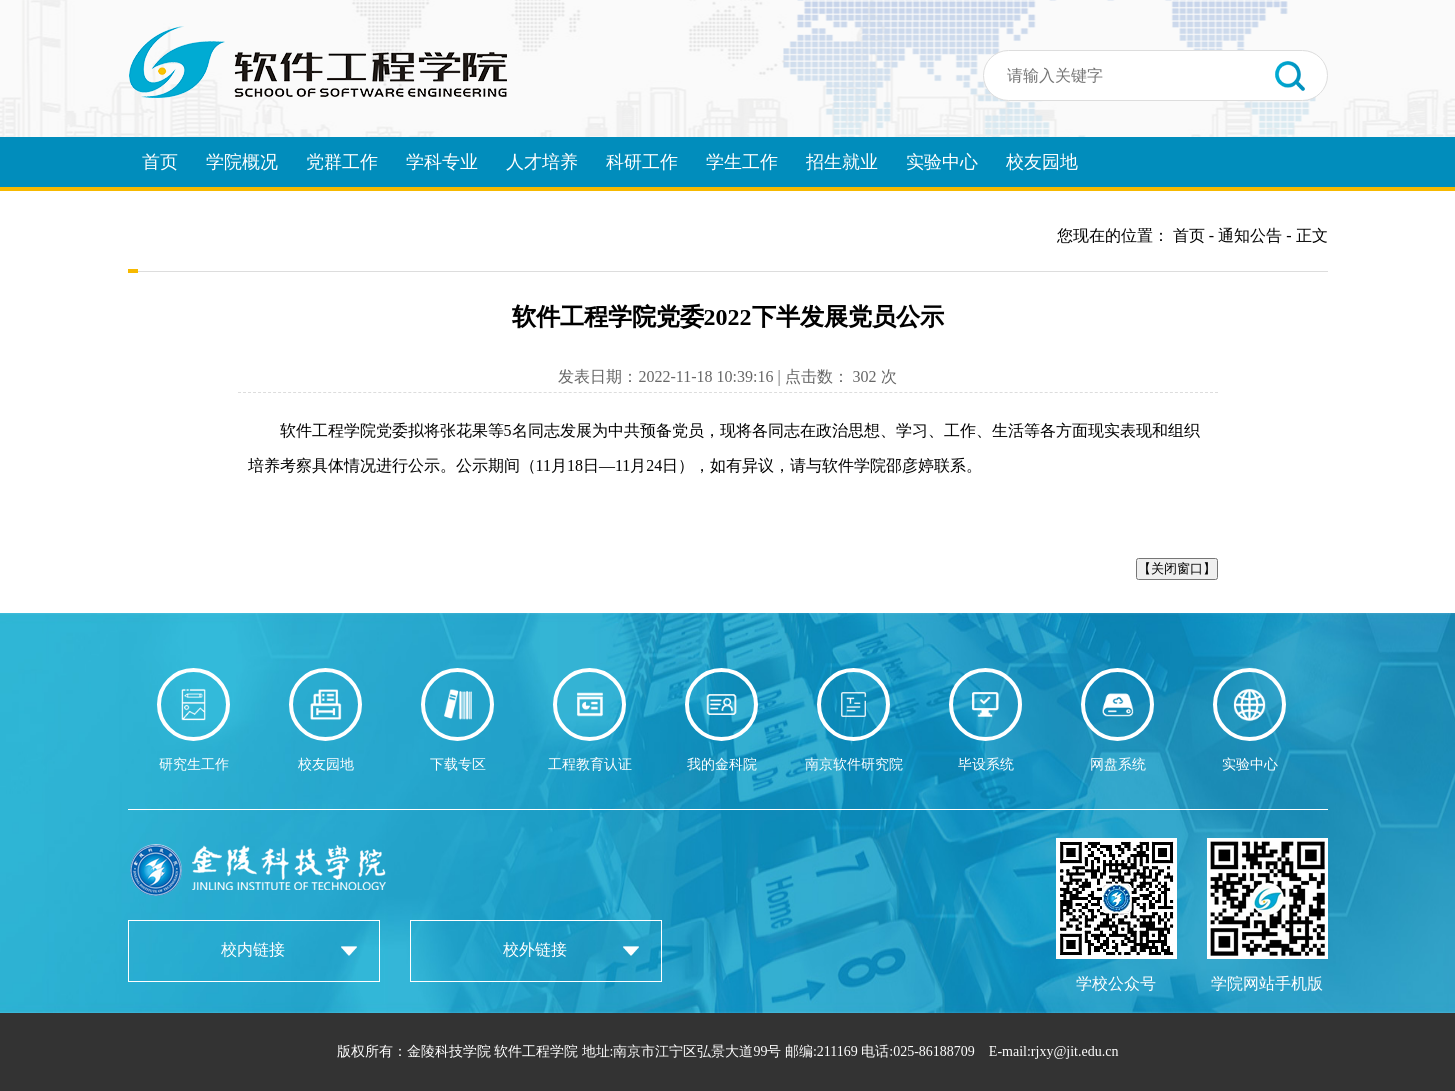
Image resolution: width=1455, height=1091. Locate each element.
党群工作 (342, 162)
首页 (160, 162)
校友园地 (1042, 162)
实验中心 (942, 162)
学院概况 (242, 162)
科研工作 (642, 162)
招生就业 (842, 162)
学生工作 (742, 162)
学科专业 (442, 162)
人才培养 (542, 162)
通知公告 (1250, 235)
